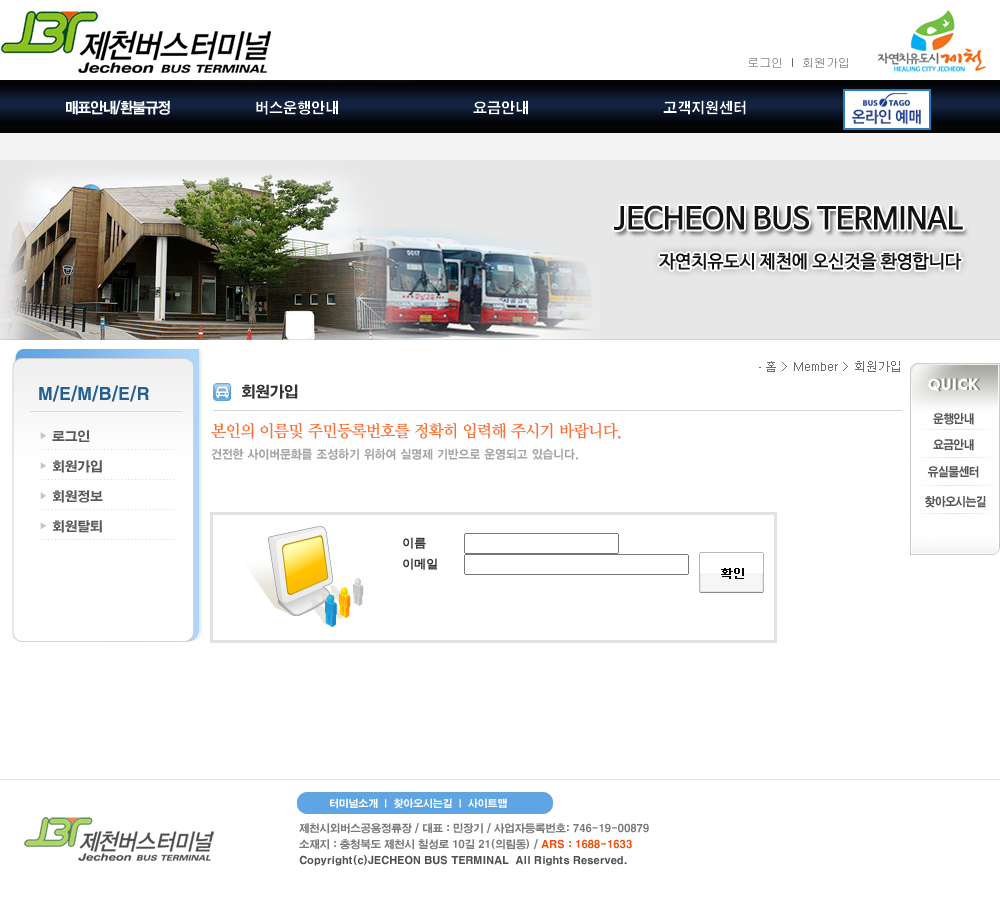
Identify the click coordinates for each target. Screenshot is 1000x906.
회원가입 (826, 61)
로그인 (765, 61)
